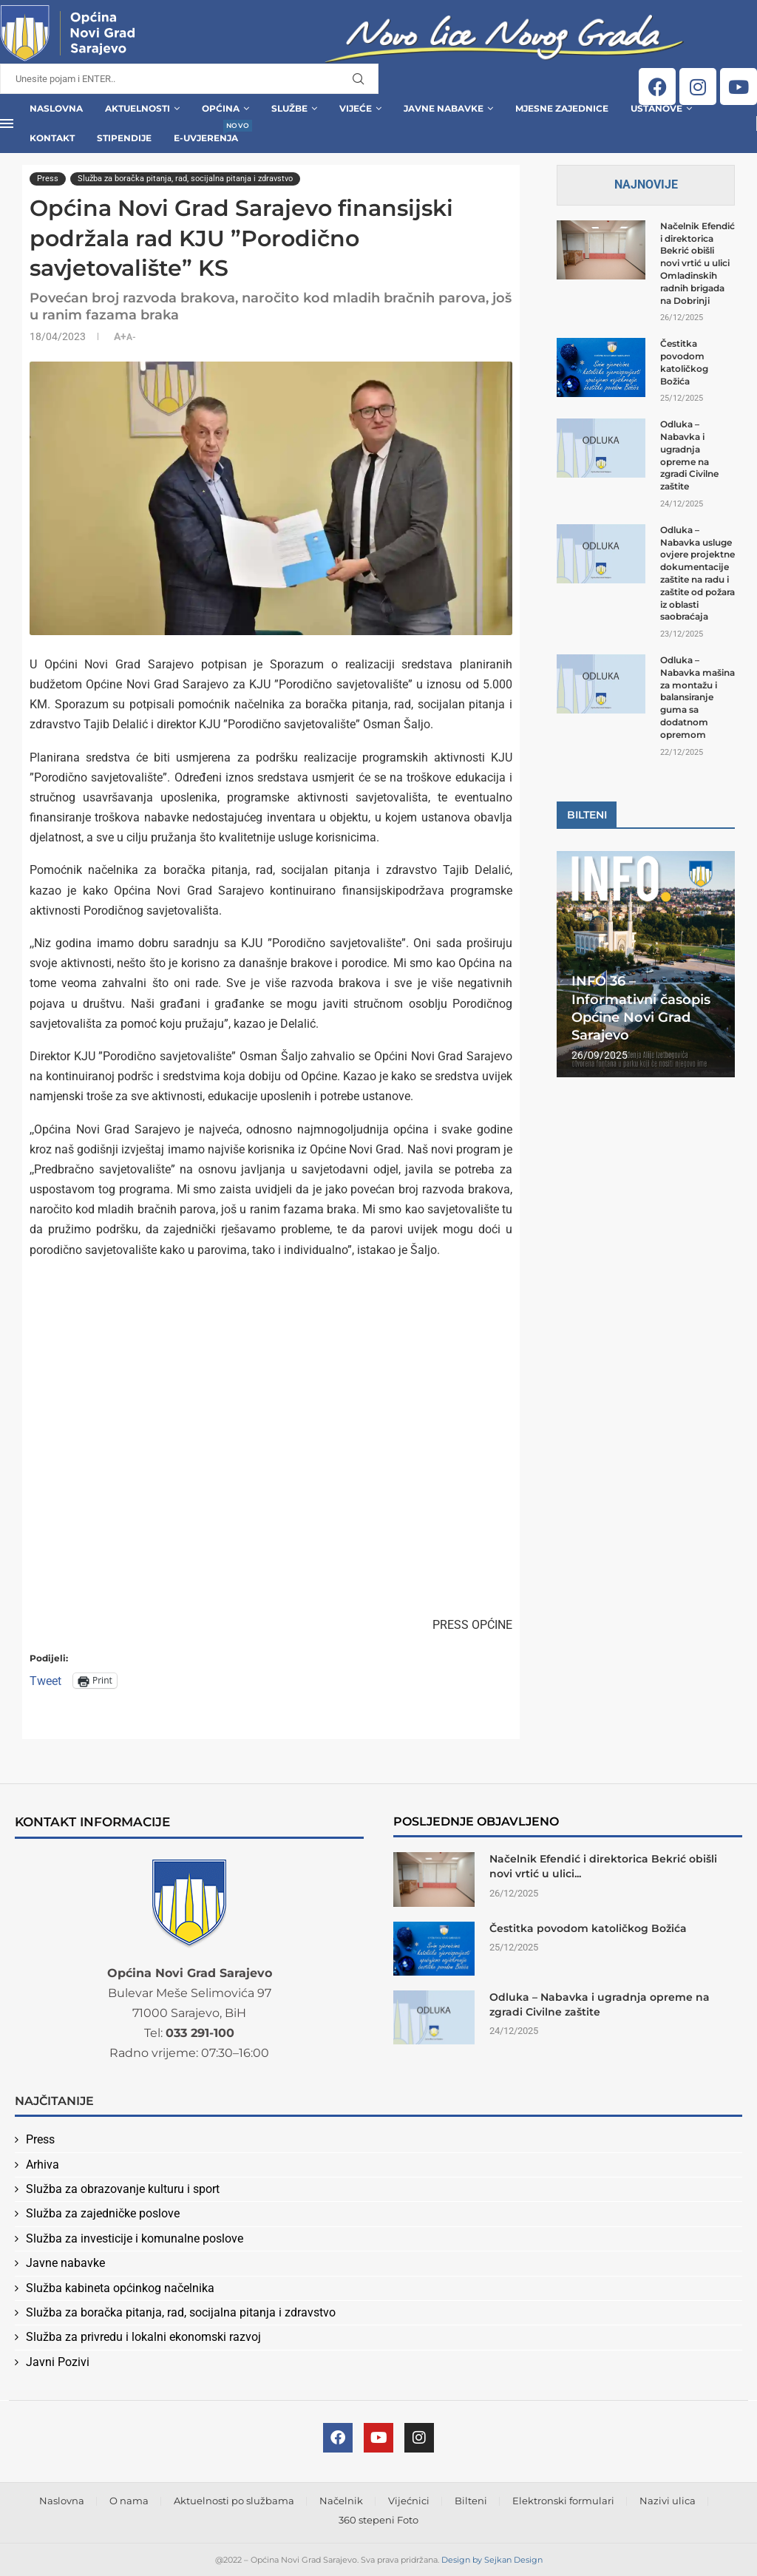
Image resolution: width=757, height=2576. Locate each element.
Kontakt (52, 137)
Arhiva (42, 2165)
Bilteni (471, 2500)
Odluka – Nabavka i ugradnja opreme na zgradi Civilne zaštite (689, 455)
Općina (221, 108)
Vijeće (355, 108)
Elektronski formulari (563, 2500)
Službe (289, 108)
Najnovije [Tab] (646, 184)
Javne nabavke (65, 2263)
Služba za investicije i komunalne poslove (134, 2238)
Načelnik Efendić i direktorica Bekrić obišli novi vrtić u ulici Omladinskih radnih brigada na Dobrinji (697, 263)
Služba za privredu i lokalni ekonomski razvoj (143, 2337)
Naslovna (56, 108)
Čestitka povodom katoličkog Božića (684, 362)
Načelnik (341, 2500)
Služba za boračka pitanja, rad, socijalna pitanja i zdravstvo (181, 2312)
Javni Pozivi (57, 2362)
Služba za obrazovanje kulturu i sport (123, 2189)
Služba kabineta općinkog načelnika (120, 2288)
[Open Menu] (6, 123)
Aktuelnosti (137, 108)
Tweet (45, 1680)
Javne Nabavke (443, 108)
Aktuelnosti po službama (234, 2500)
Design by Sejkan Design (492, 2560)
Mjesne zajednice (561, 108)
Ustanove (656, 108)
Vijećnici (409, 2500)
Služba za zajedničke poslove (103, 2213)
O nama (129, 2500)
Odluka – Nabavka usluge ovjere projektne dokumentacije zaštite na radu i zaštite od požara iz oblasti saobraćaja (697, 573)
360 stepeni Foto (378, 2520)
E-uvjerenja (206, 133)
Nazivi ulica (667, 2500)
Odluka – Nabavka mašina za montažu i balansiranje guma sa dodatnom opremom (697, 697)
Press (40, 2139)
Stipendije (124, 137)
